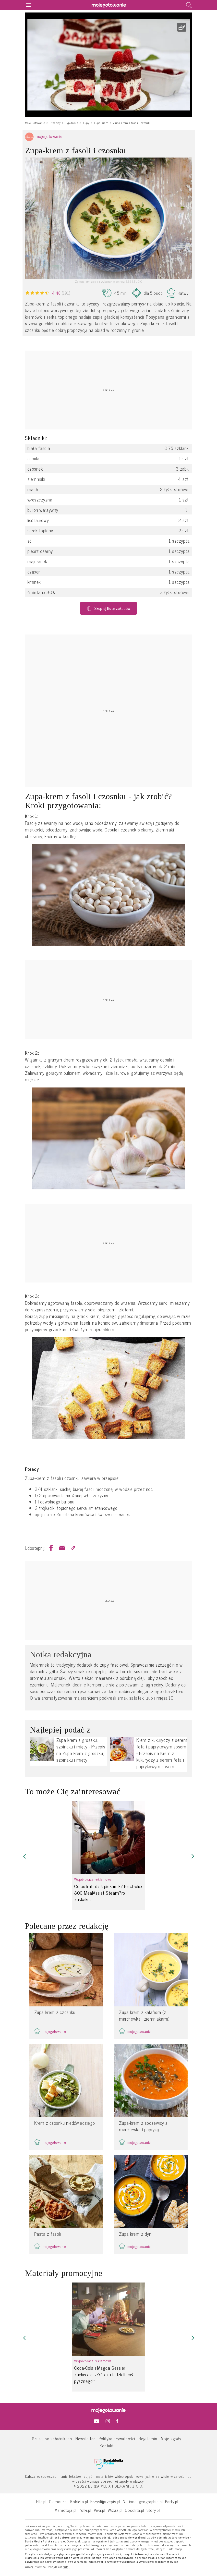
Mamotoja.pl (65, 2510)
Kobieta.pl (79, 2501)
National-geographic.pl (143, 2501)
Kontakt (107, 2445)
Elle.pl (41, 2501)
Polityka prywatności (117, 2438)
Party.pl (171, 2501)
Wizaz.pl (115, 2510)
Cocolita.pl (134, 2510)
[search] (189, 5)
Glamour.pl (58, 2501)
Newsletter (85, 2438)
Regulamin (148, 2438)
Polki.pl (85, 2510)
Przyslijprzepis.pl (105, 2501)
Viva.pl (99, 2510)
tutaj (66, 2567)
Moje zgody (171, 2438)
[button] (24, 1856)
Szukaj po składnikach (52, 2438)
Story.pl (153, 2510)
